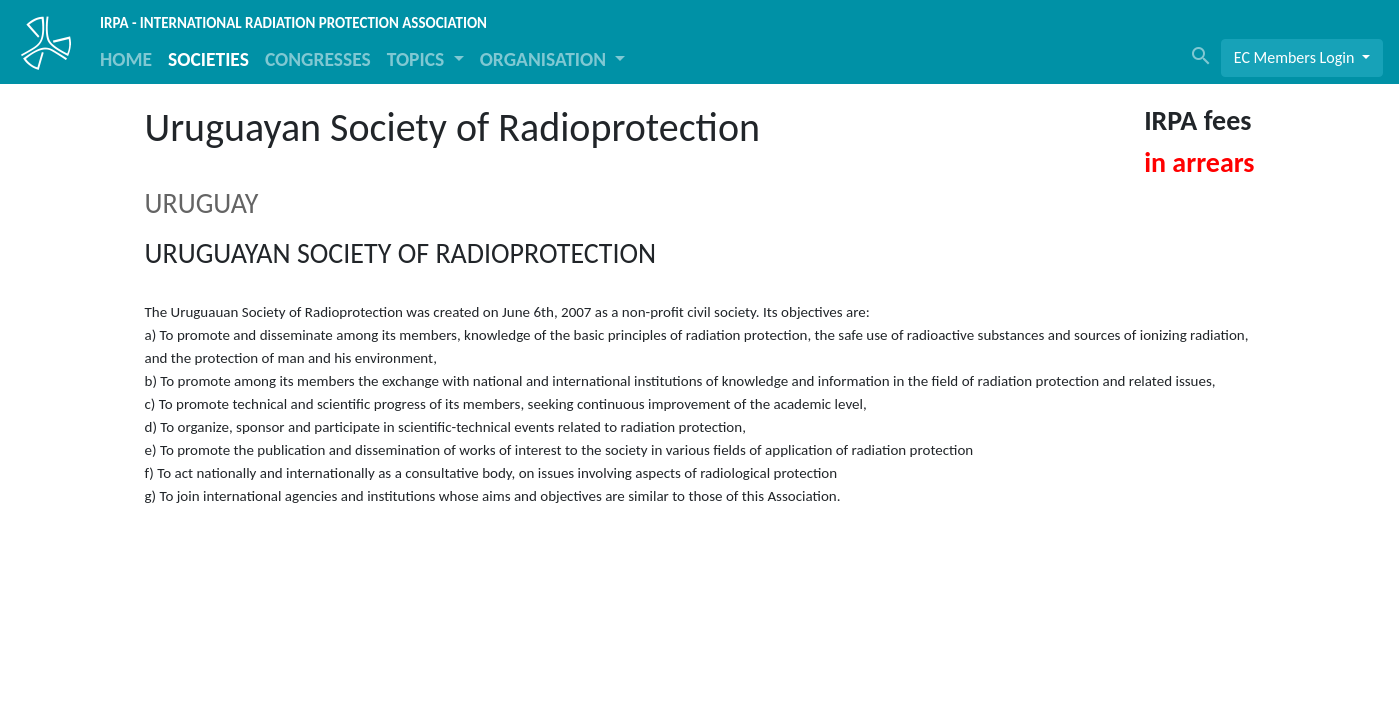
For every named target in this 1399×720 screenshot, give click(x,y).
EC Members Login (1296, 57)
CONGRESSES (318, 59)
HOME (126, 59)
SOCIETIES (208, 59)
